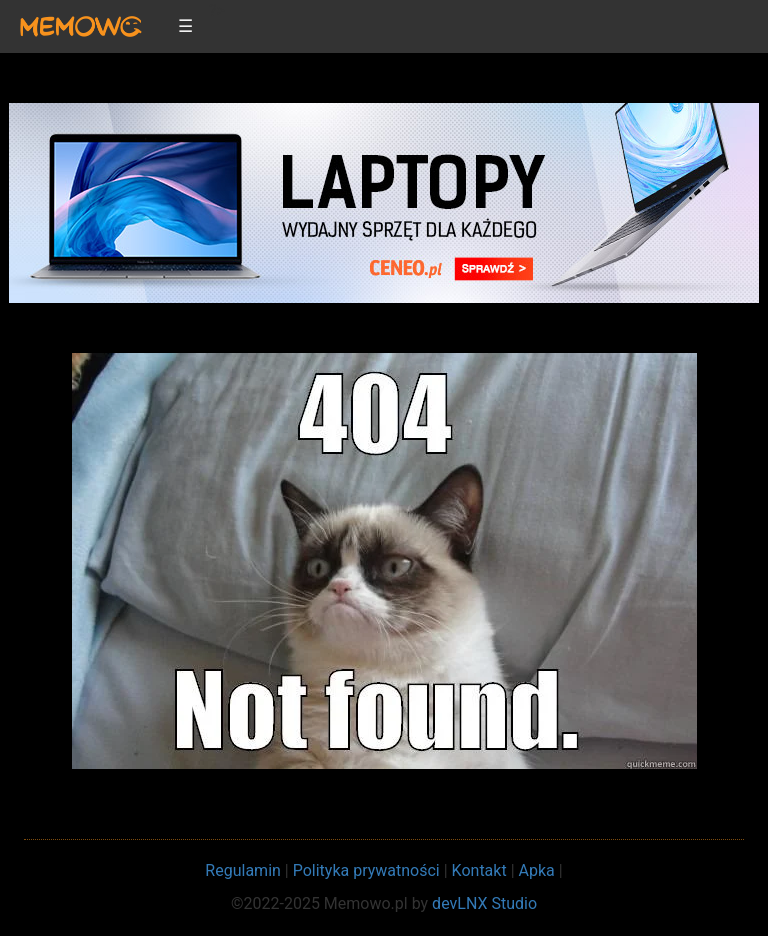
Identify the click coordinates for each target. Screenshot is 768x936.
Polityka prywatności (366, 870)
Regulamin (243, 870)
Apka (537, 870)
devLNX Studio (484, 903)
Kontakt (479, 870)
